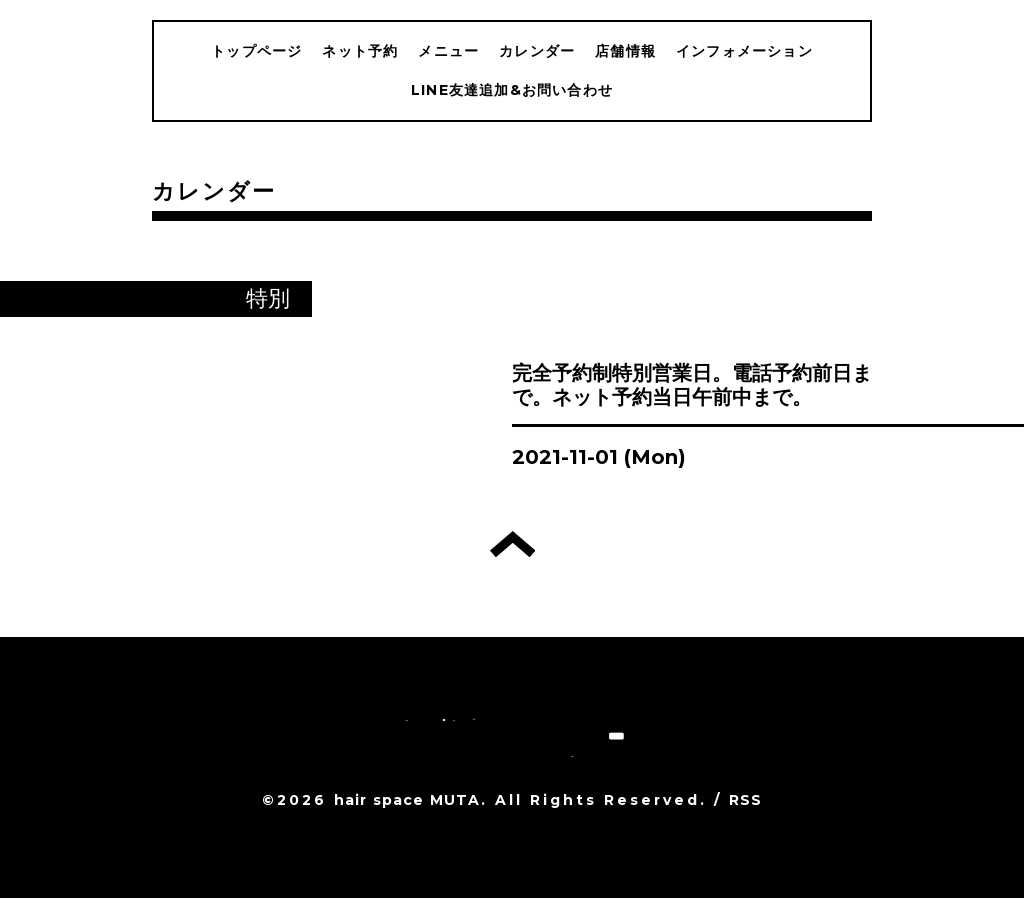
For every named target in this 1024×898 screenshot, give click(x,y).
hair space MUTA (407, 800)
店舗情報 (625, 51)
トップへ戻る (512, 544)
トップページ (256, 51)
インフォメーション (744, 51)
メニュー (448, 51)
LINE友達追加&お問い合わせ (512, 90)
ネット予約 (360, 51)
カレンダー (537, 51)
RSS (746, 800)
